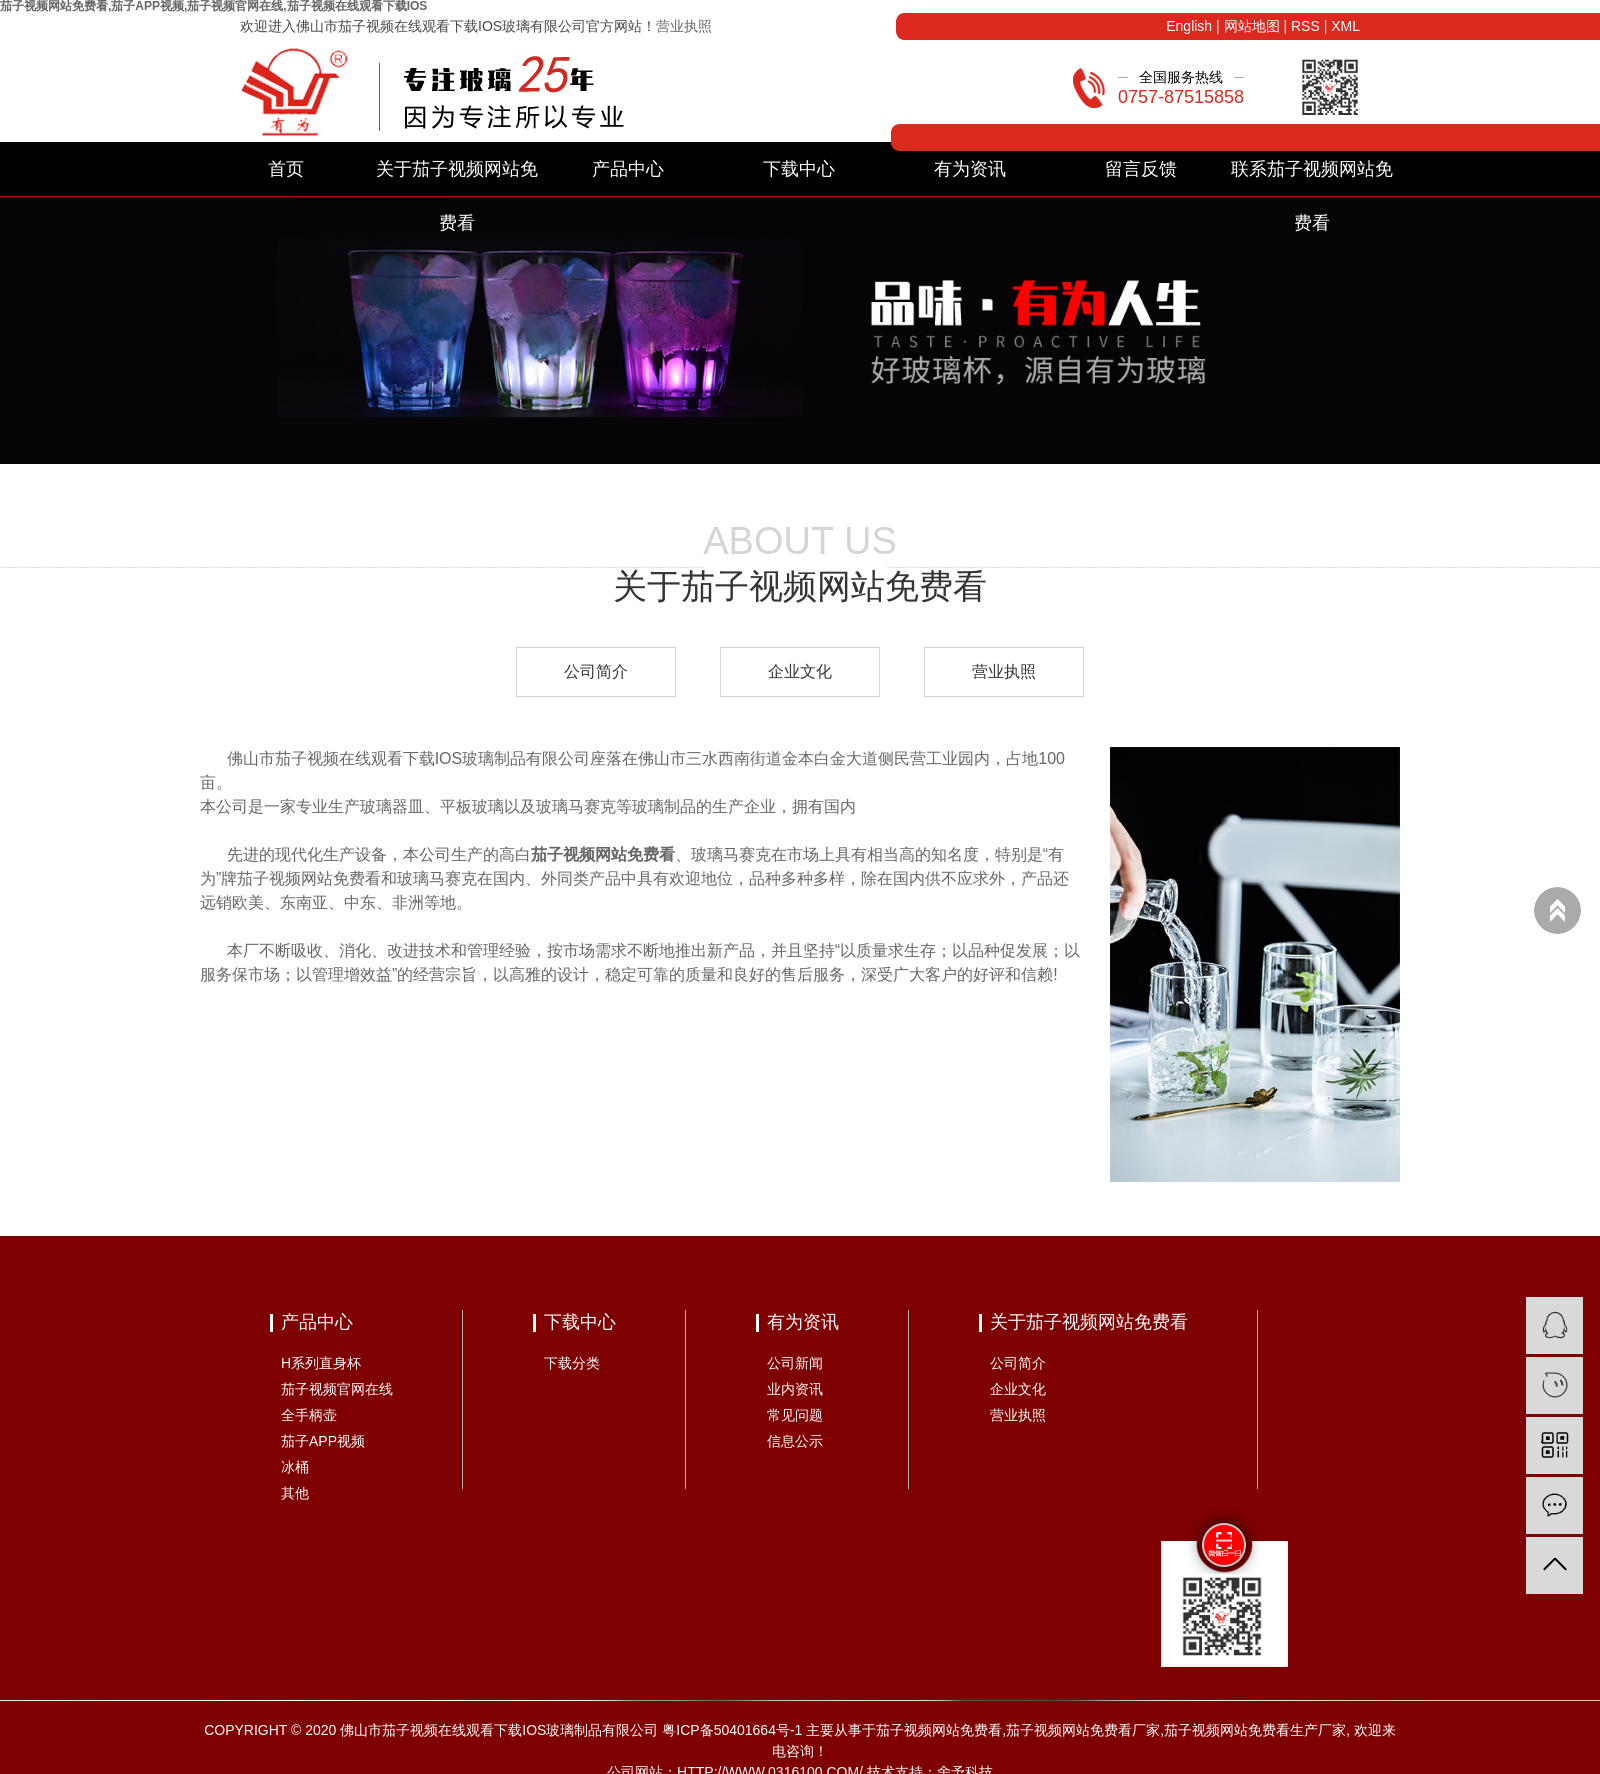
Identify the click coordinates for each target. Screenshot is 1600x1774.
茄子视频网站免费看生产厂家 (1255, 1730)
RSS (1305, 26)
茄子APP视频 (323, 1441)
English (1189, 26)
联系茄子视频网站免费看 (1312, 177)
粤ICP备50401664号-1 (732, 1730)
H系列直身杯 (321, 1363)
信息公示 (795, 1441)
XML (1345, 26)
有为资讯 (970, 169)
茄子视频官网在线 (337, 1389)
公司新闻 (795, 1363)
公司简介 (596, 671)
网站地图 (1252, 26)
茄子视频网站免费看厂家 (1083, 1730)
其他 (295, 1493)
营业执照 (684, 26)
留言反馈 (1141, 169)
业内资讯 (795, 1389)
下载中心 (799, 169)
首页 (286, 169)
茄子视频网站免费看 (939, 1730)
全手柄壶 (309, 1415)
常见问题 (795, 1415)
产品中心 (628, 169)
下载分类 (572, 1363)
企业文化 (800, 671)
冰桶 (295, 1467)
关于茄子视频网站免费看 (457, 177)
